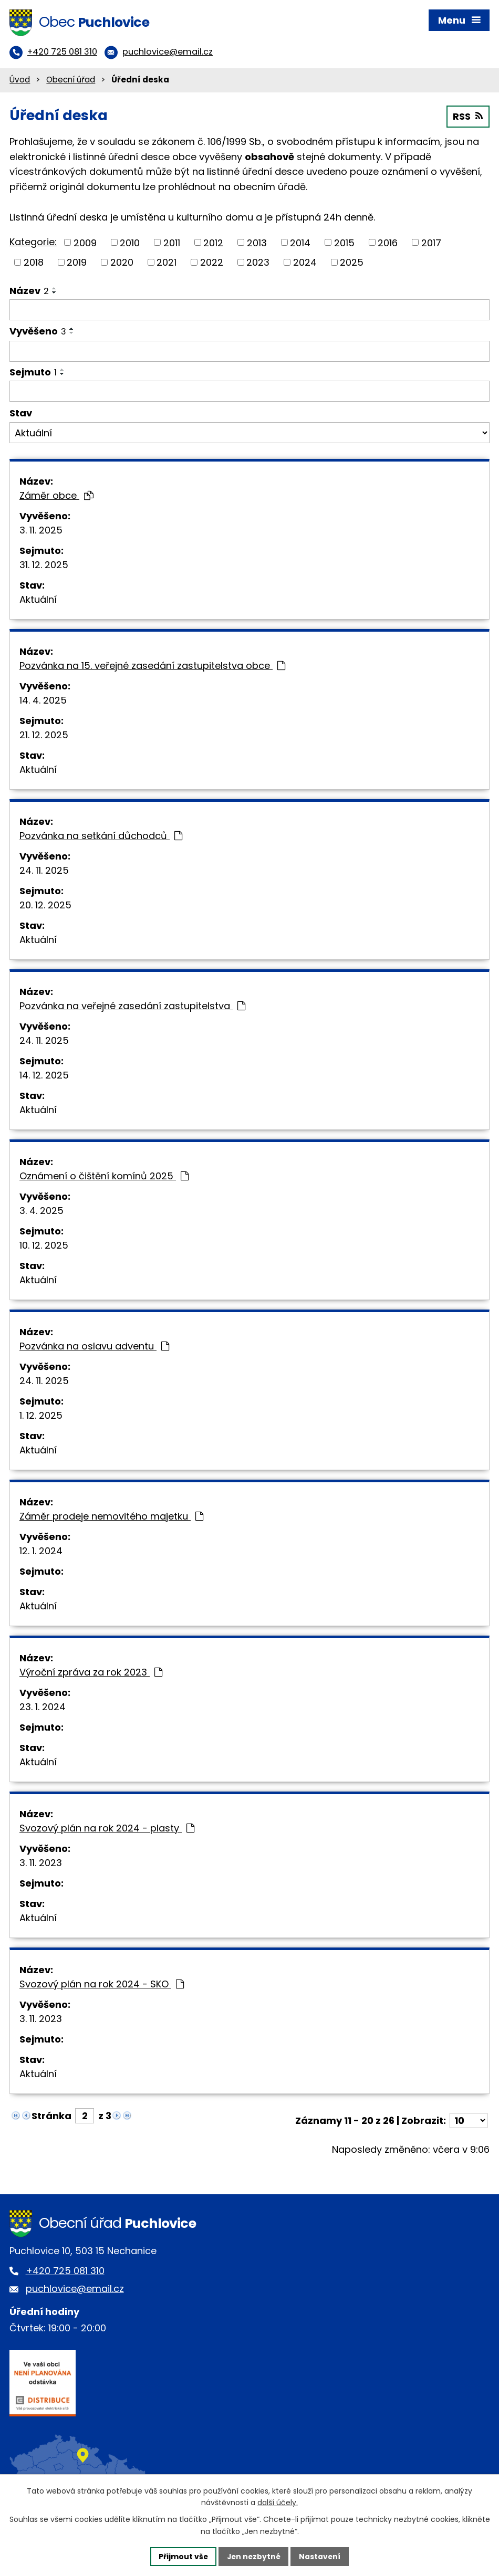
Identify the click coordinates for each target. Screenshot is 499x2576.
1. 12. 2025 (41, 1416)
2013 (257, 243)
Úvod (19, 81)
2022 (211, 263)
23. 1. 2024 (42, 1707)
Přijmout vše (182, 2556)
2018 (34, 263)
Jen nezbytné (253, 2556)
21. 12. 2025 (43, 735)
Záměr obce (56, 496)
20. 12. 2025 (45, 906)
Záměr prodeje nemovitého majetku (111, 1517)
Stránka (51, 2116)
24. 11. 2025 (44, 871)
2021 (166, 263)
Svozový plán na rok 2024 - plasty (106, 1829)
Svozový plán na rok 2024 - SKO (101, 1985)
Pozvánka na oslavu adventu (94, 1347)
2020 (121, 263)
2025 (351, 263)
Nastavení (321, 2556)
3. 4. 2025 (41, 1211)
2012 (213, 243)
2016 (388, 243)
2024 (305, 263)
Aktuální (38, 600)
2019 (77, 263)
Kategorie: (33, 242)
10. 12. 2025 (43, 1246)
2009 (85, 243)
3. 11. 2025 (41, 531)
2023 (257, 263)
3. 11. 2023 (40, 1863)
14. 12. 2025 (44, 1076)
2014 (300, 243)
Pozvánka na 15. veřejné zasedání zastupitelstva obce (152, 666)
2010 (130, 243)
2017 (431, 243)
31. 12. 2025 (43, 565)
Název (29, 291)
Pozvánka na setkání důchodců (100, 836)
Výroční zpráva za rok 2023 (90, 1673)
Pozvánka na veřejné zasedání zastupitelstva (132, 1006)
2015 (344, 243)
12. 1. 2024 (41, 1551)
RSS (468, 117)
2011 (171, 243)
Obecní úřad (70, 81)
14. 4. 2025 (43, 701)
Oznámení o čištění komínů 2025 (104, 1177)
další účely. (277, 2502)
